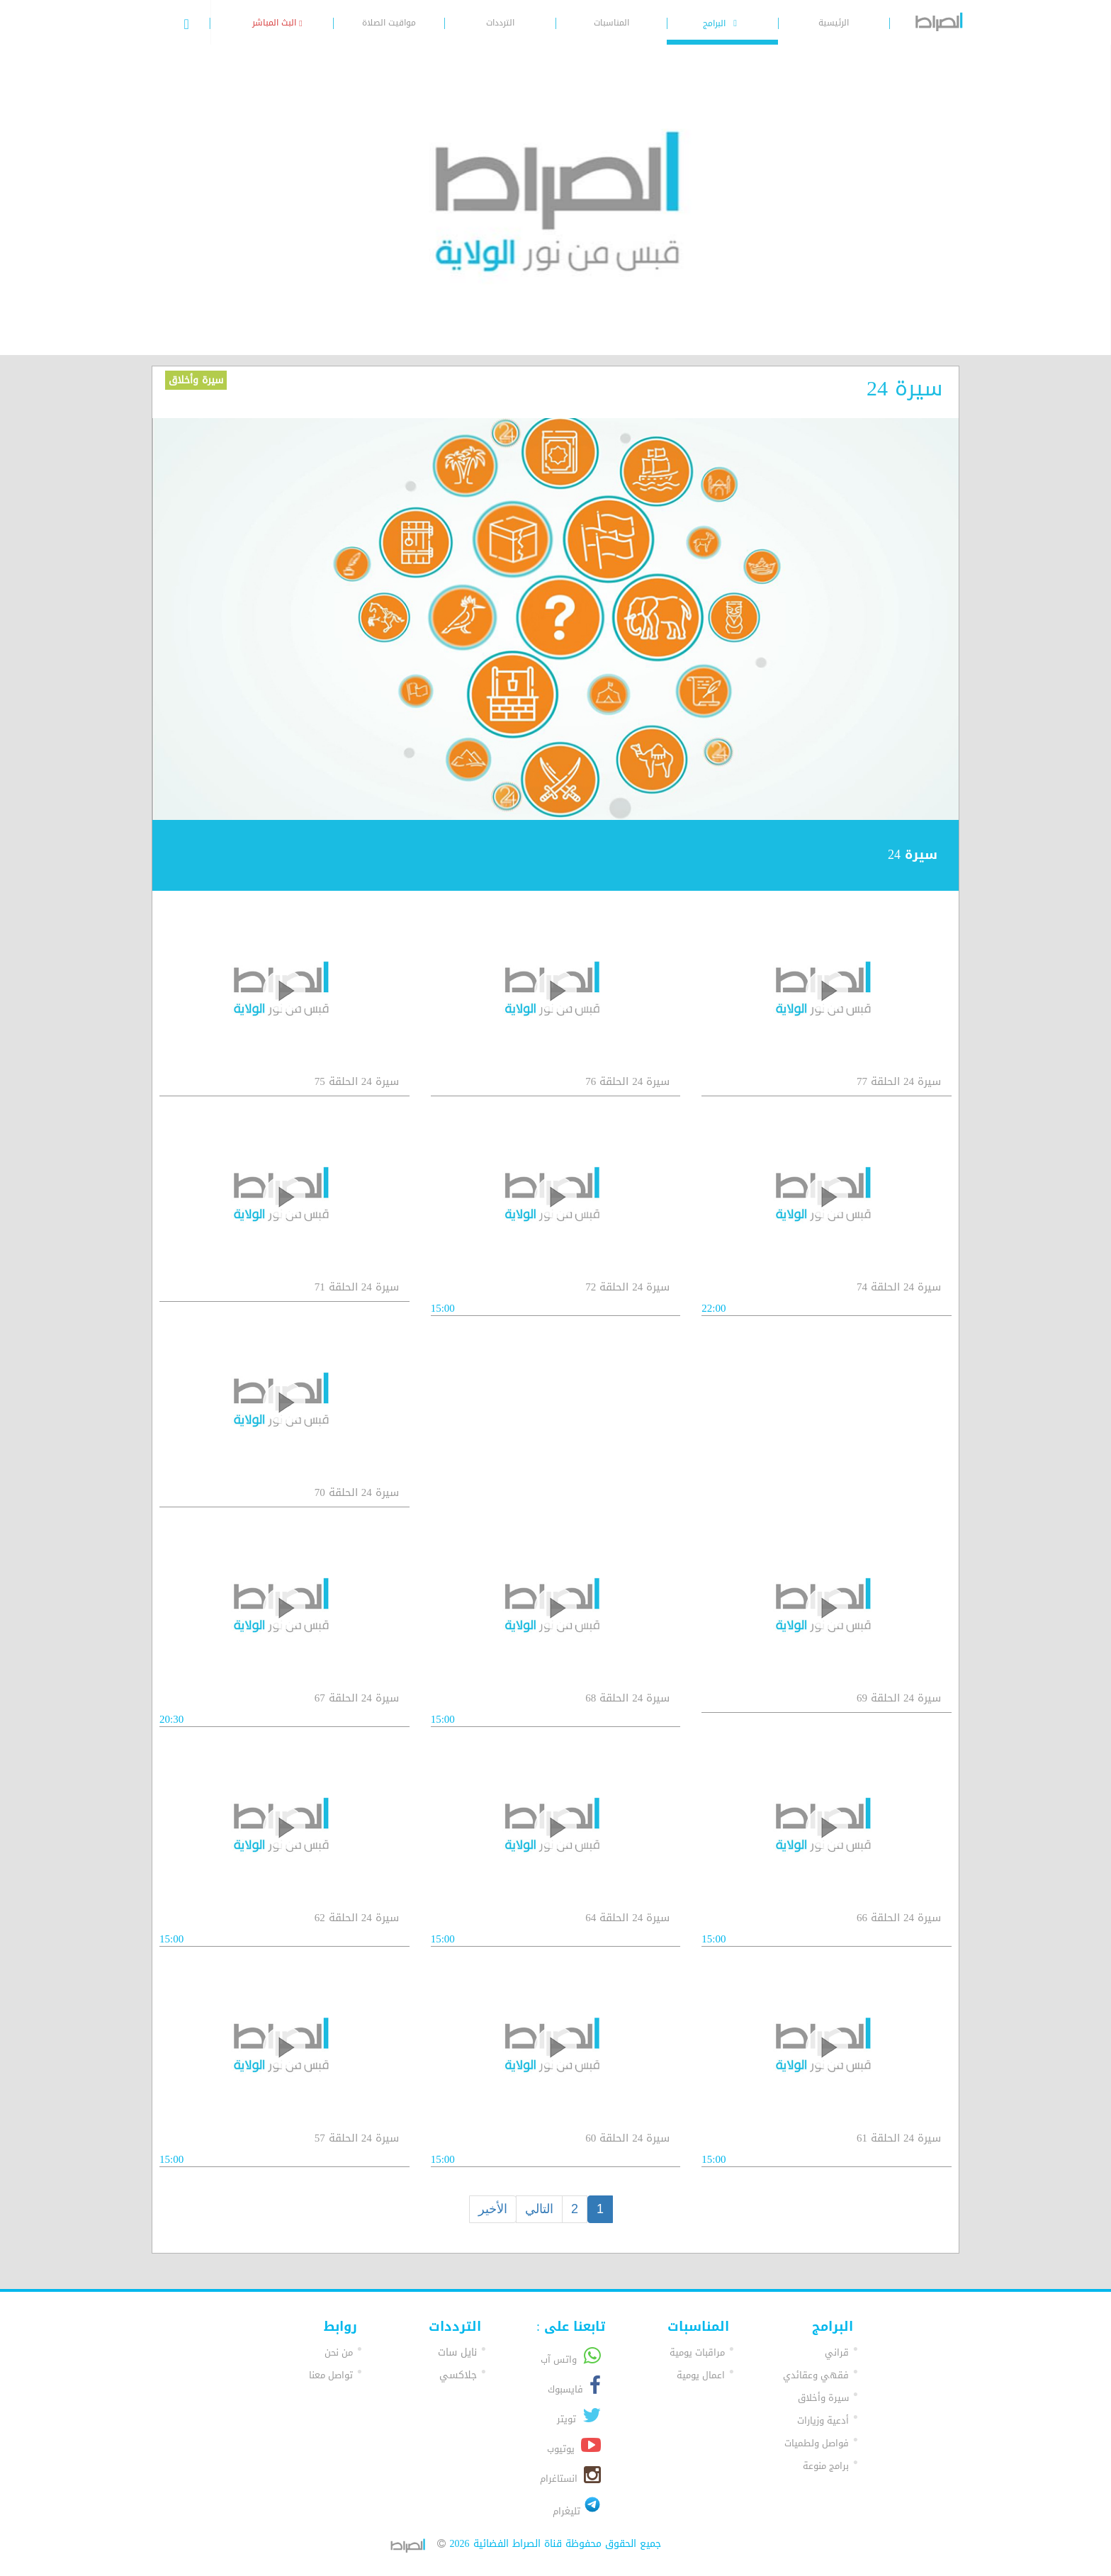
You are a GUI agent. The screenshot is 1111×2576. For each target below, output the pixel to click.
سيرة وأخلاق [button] (823, 2398)
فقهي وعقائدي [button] (816, 2375)
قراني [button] (837, 2352)
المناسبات (611, 22)
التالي (539, 2209)
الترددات (500, 22)
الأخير (492, 2209)
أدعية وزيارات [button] (823, 2420)
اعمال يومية (701, 2375)
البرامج (722, 23)
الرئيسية (833, 22)
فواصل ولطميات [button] (816, 2443)
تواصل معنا (331, 2375)
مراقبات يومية (697, 2352)
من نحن (339, 2352)
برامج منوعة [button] (826, 2466)
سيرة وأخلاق (196, 380)
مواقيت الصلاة (389, 22)
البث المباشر (277, 22)
